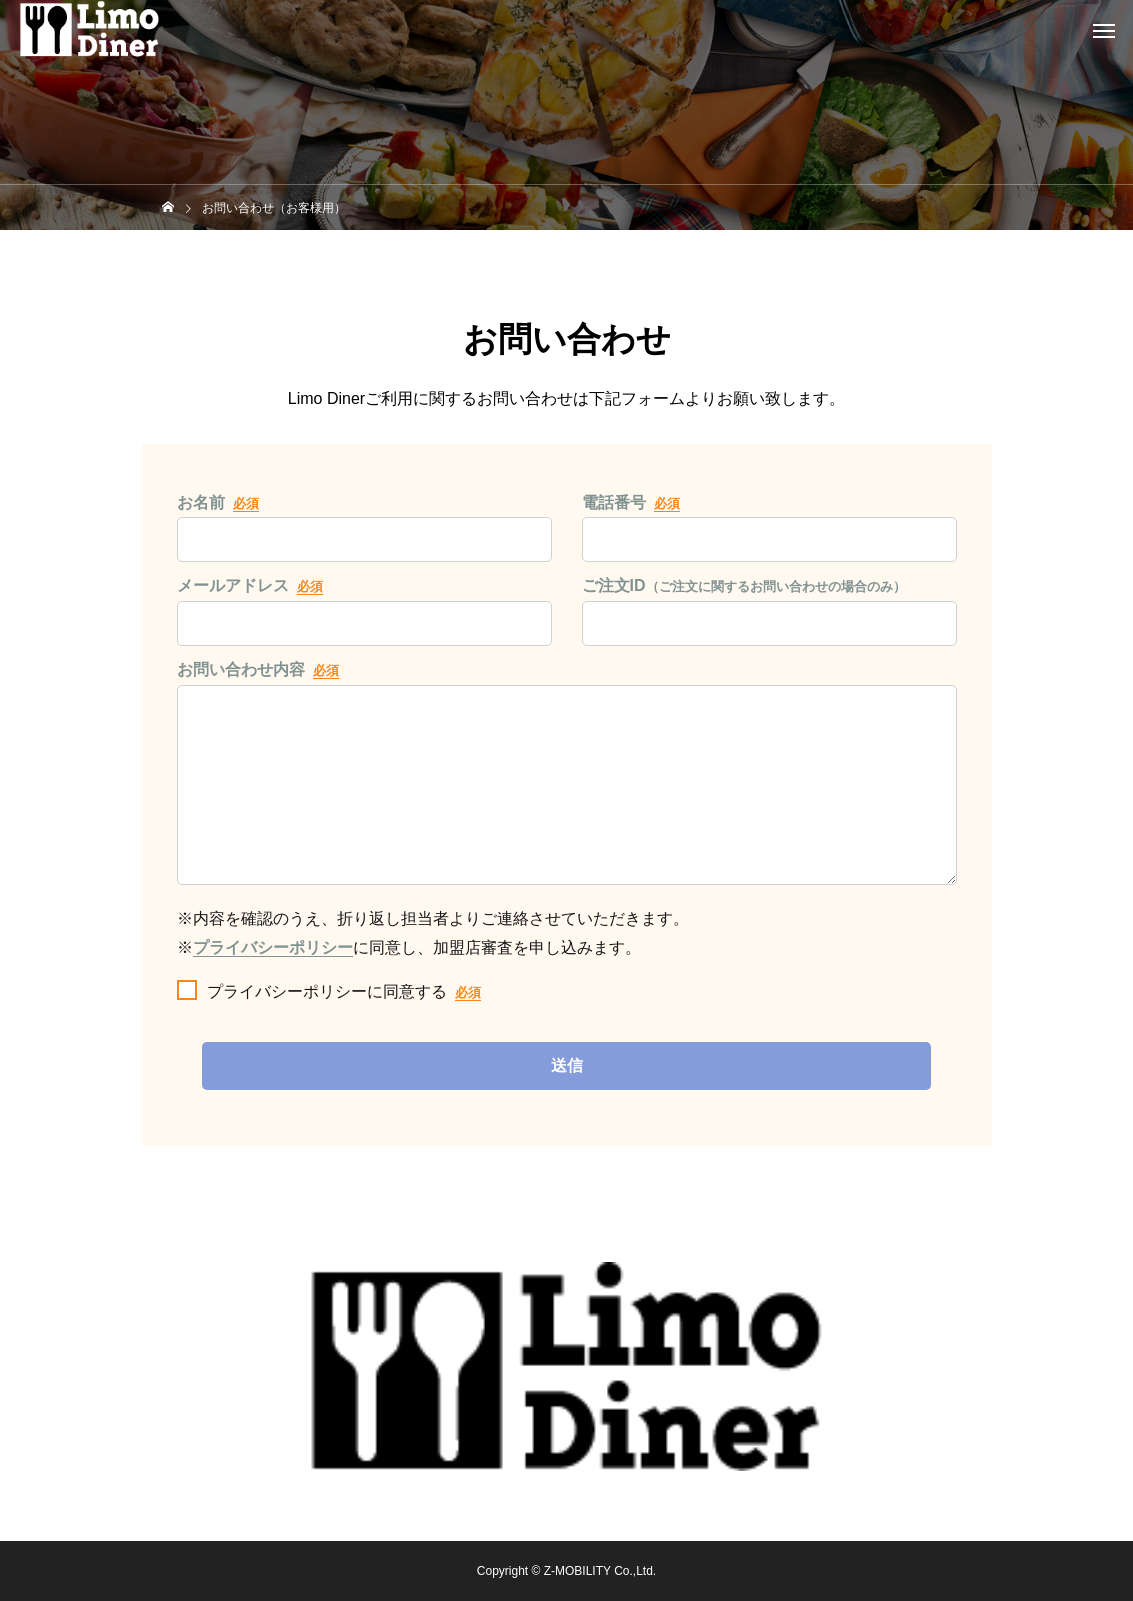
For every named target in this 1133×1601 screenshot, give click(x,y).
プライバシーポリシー (273, 950)
